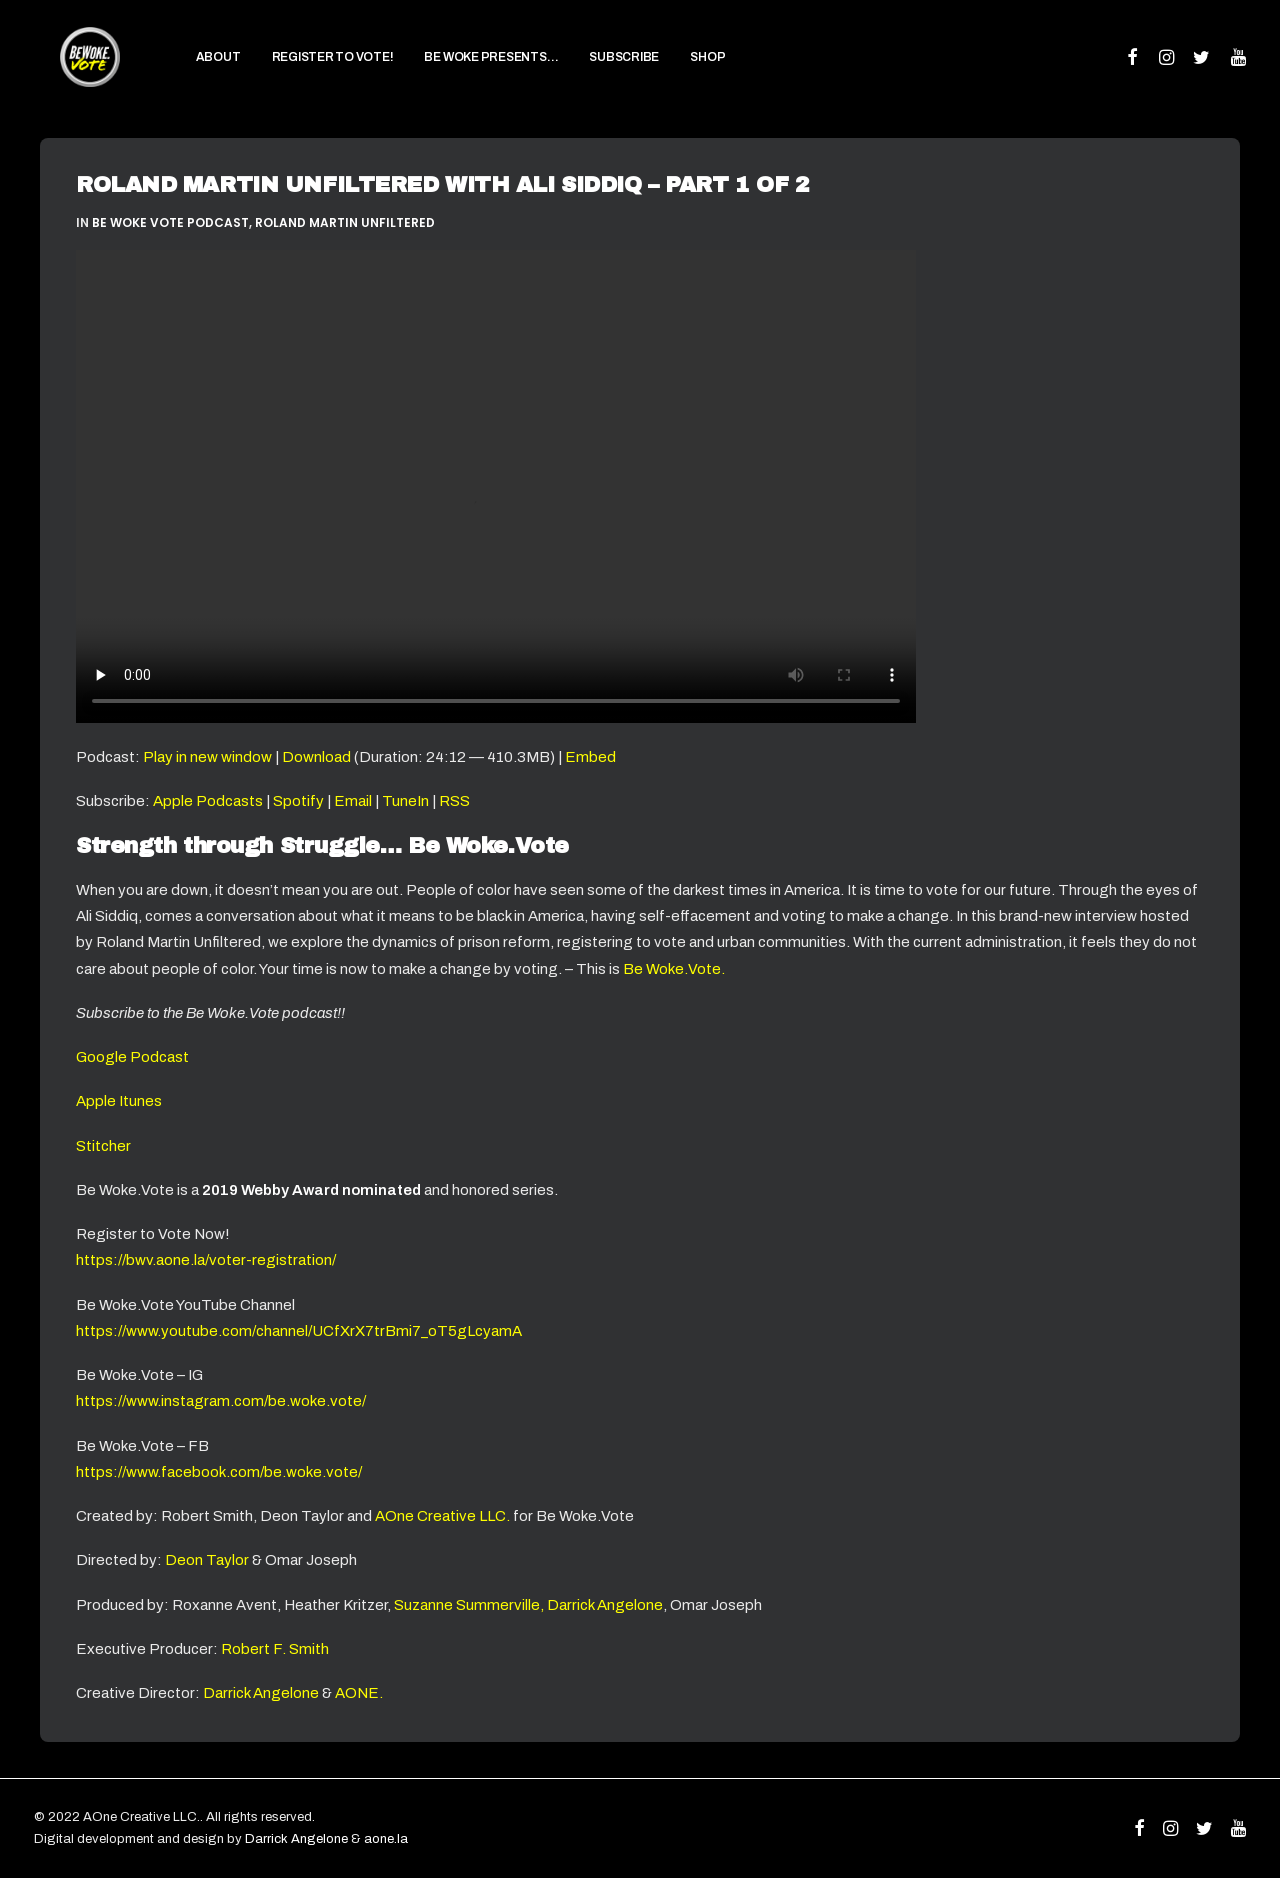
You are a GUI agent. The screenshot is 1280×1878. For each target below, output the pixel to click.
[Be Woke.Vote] (76, 69)
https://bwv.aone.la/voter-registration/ (206, 1260)
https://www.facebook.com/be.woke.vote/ (219, 1472)
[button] (1133, 70)
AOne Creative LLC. (444, 1516)
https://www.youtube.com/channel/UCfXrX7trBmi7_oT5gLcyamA (299, 1331)
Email (353, 801)
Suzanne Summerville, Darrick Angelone (528, 1605)
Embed (590, 757)
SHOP (681, 70)
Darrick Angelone (261, 1693)
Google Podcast (132, 1057)
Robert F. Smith (275, 1649)
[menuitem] (191, 70)
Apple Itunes (119, 1101)
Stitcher (103, 1146)
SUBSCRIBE (598, 70)
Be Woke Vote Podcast (170, 222)
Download (316, 757)
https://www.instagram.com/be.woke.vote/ (221, 1401)
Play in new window (207, 757)
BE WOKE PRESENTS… (465, 70)
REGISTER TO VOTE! (306, 70)
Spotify (298, 801)
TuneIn (405, 801)
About (191, 70)
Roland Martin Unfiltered (345, 222)
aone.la (386, 1839)
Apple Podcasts (208, 801)
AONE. (359, 1693)
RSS (454, 801)
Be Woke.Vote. (674, 969)
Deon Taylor (207, 1560)
